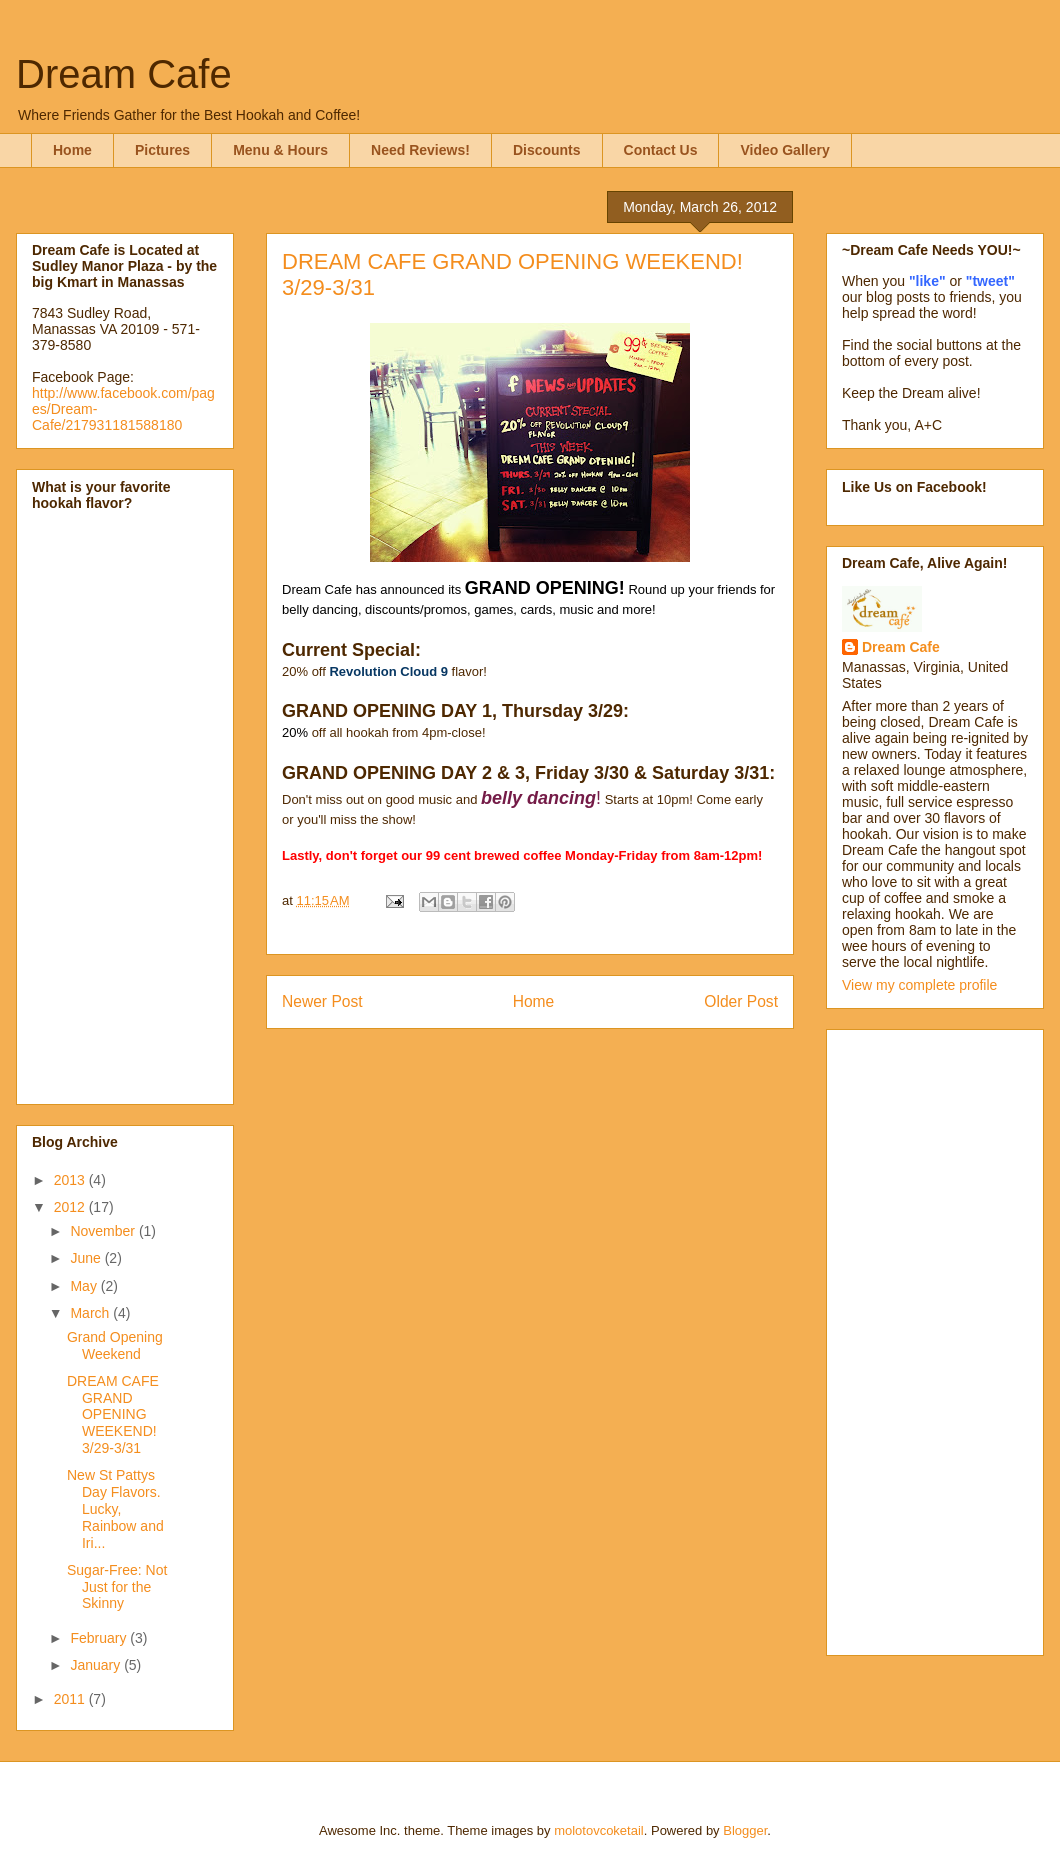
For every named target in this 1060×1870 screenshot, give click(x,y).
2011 (71, 1699)
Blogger (745, 1830)
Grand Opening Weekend (115, 1345)
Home (72, 150)
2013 (71, 1180)
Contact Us (661, 150)
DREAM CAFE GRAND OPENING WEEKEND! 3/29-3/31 (113, 1414)
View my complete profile (919, 985)
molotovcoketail (599, 1830)
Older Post (741, 1001)
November (104, 1231)
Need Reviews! (420, 150)
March (91, 1313)
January (97, 1665)
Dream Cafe (124, 74)
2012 (71, 1207)
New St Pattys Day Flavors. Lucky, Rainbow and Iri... (115, 1508)
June (87, 1258)
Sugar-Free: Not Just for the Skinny (117, 1587)
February (100, 1638)
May (85, 1286)
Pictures (162, 150)
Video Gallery (784, 150)
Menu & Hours (280, 150)
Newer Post (322, 1001)
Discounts (547, 150)
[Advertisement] (922, 1337)
